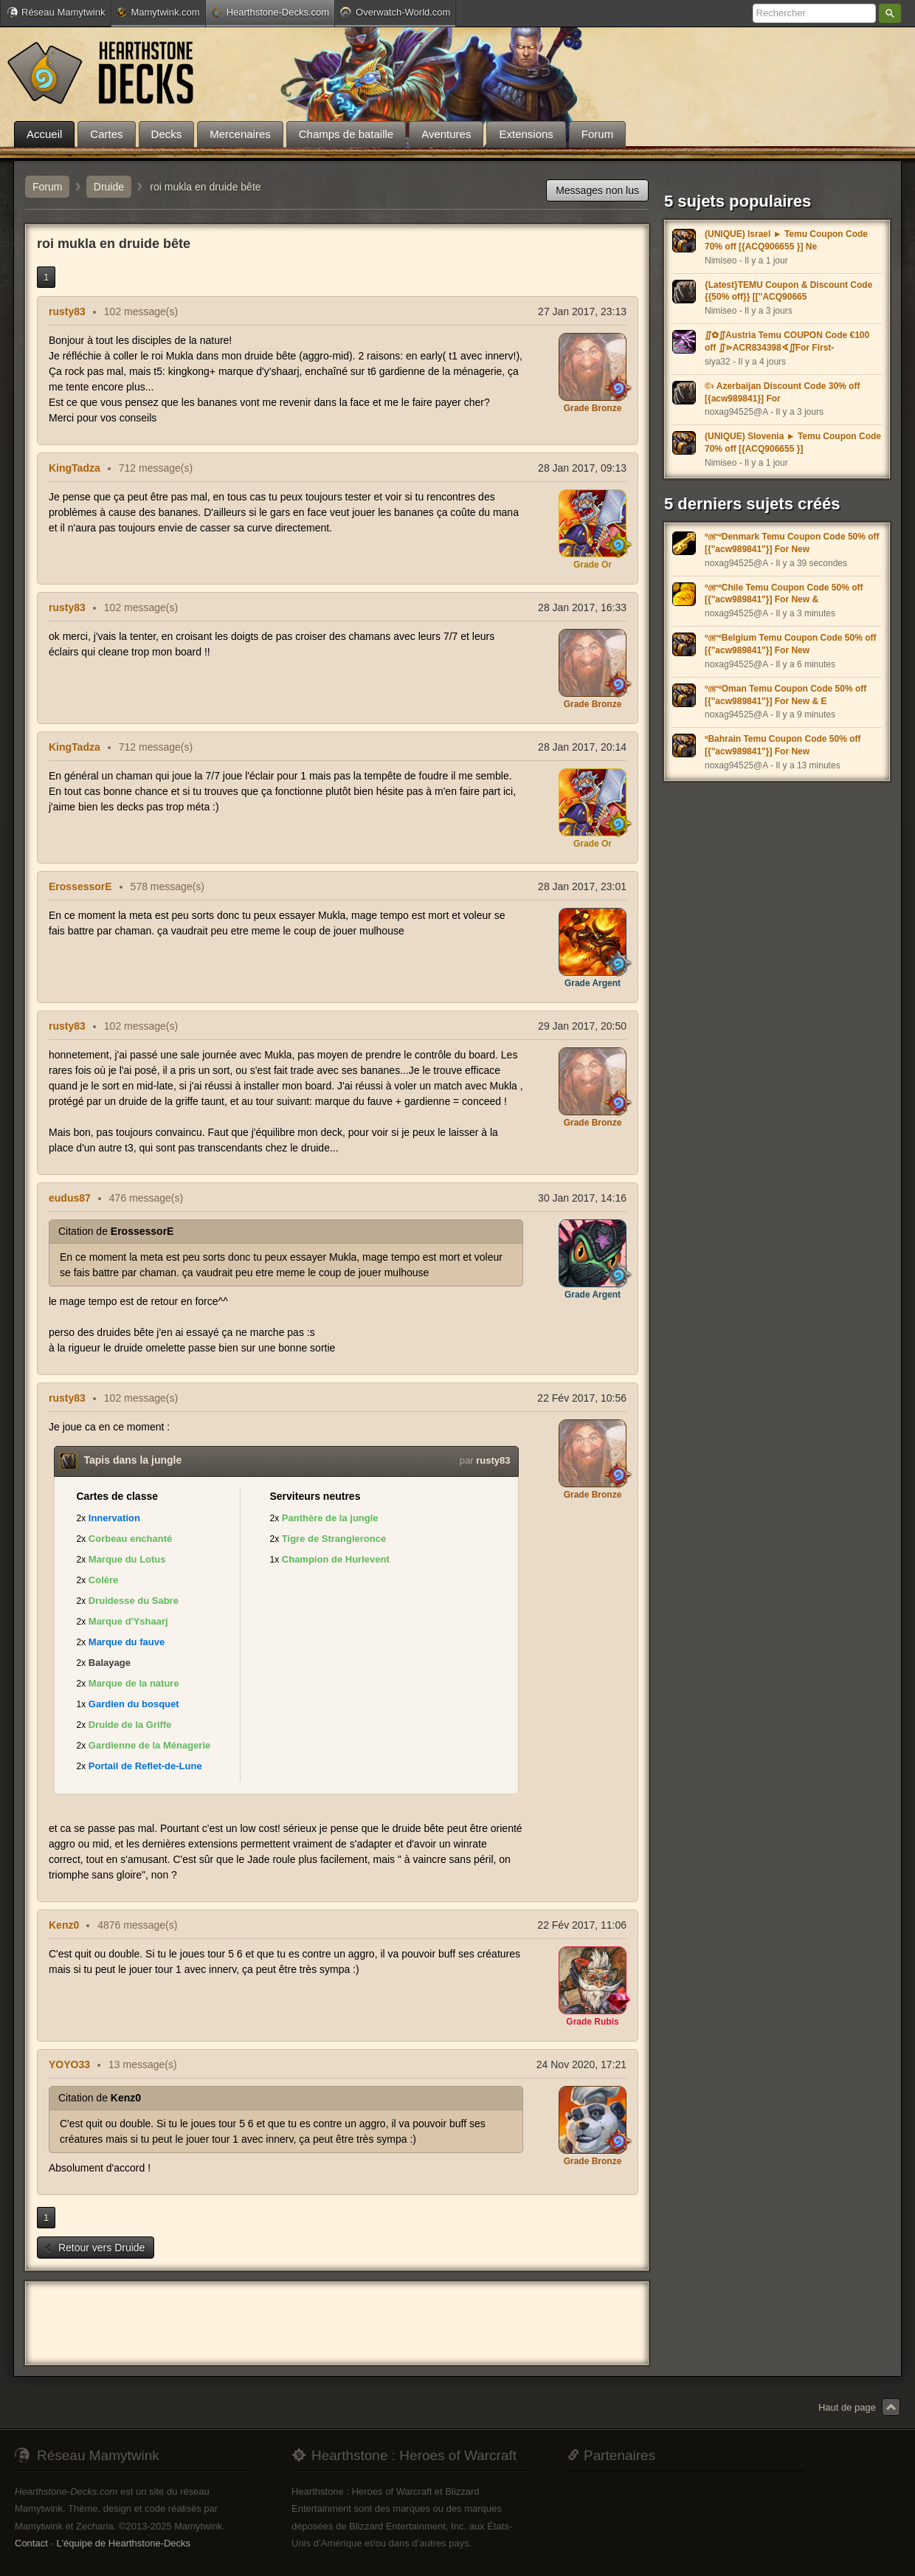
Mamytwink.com (158, 12)
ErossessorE (80, 886)
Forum (47, 187)
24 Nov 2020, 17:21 (581, 2064)
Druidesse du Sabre (134, 1600)
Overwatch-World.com (395, 12)
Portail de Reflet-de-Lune (145, 1765)
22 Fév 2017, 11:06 (581, 1925)
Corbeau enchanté (130, 1538)
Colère (103, 1579)
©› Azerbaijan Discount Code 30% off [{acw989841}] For (782, 392)
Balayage (110, 1662)
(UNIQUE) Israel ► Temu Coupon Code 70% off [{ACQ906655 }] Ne (786, 240)
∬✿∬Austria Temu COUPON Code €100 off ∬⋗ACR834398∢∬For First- (787, 341)
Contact (31, 2543)
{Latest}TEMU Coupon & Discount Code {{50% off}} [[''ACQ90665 (788, 291)
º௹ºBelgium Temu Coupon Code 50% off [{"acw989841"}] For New (791, 644)
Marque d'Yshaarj (128, 1621)
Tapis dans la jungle (133, 1460)
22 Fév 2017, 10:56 (581, 1398)
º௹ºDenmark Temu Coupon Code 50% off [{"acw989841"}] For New (792, 542)
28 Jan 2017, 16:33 (582, 607)
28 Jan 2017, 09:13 (582, 468)
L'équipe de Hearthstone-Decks (123, 2543)
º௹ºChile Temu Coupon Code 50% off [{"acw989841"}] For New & (784, 593)
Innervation (114, 1517)
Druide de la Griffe (130, 1724)
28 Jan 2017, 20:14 (582, 747)
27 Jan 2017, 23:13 (582, 311)
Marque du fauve (127, 1641)
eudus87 (70, 1198)
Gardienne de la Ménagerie (149, 1745)
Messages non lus (597, 190)
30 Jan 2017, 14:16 (582, 1198)
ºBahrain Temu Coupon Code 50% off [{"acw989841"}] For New (783, 745)
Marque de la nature (134, 1683)
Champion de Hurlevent (336, 1559)
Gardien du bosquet (134, 1703)
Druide (109, 187)
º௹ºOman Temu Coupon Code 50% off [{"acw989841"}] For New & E (785, 694)
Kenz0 (64, 1925)
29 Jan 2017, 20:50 (582, 1026)
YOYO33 (69, 2064)
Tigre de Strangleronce (334, 1538)
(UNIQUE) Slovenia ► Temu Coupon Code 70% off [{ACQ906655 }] (793, 442)
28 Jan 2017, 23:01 (582, 886)
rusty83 (67, 311)
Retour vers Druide (94, 2247)
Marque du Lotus (127, 1559)
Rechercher (890, 13)
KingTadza (74, 468)
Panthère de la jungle (330, 1517)
